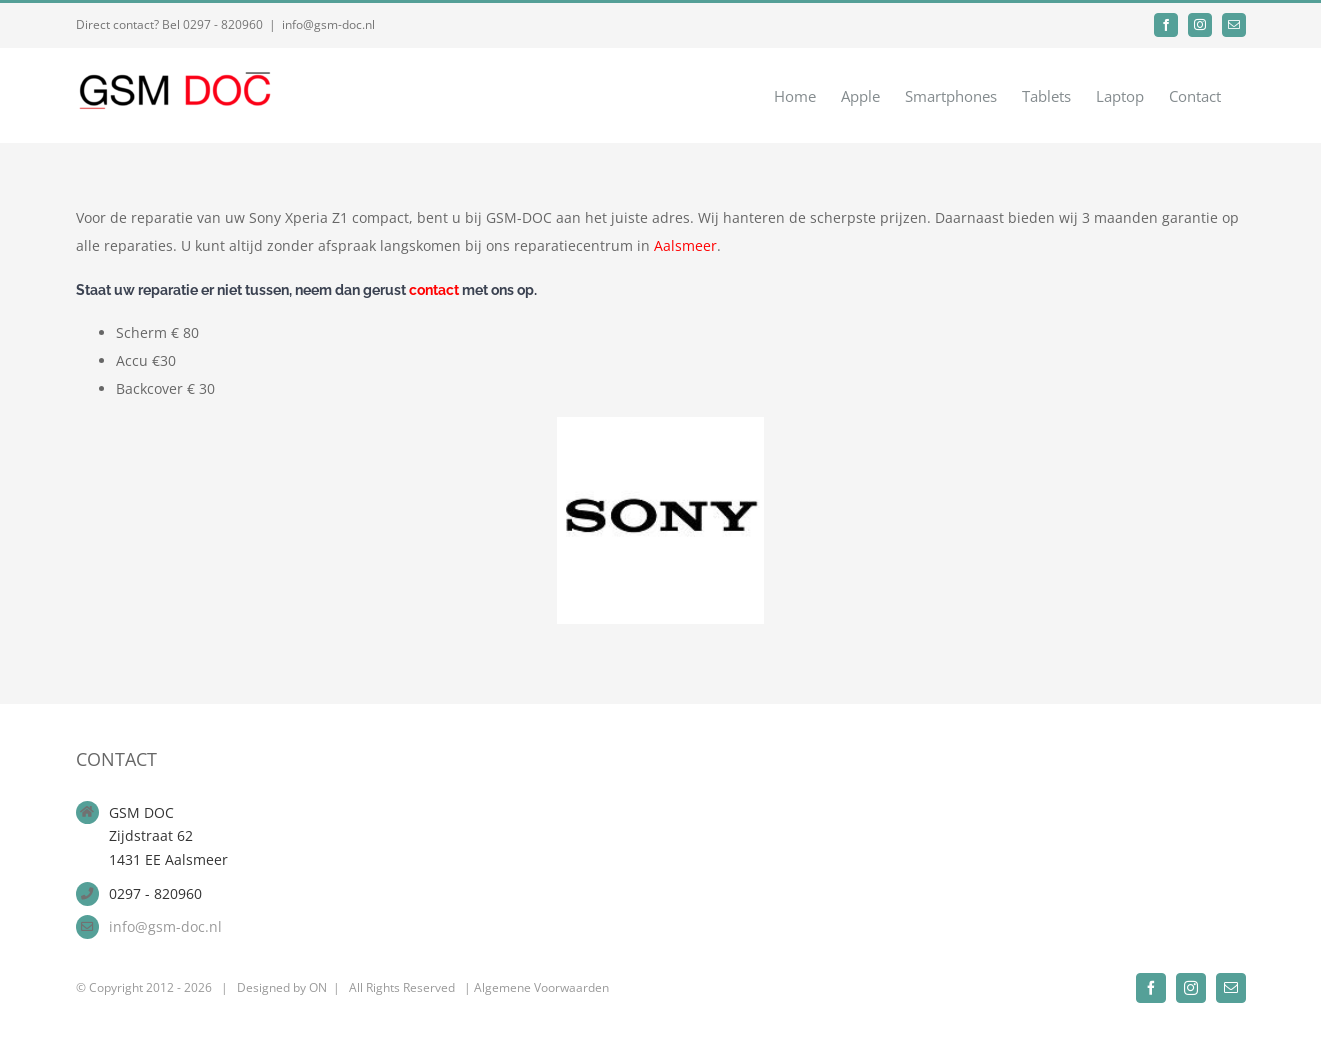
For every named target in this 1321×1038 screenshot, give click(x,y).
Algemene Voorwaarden (541, 987)
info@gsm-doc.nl (328, 24)
